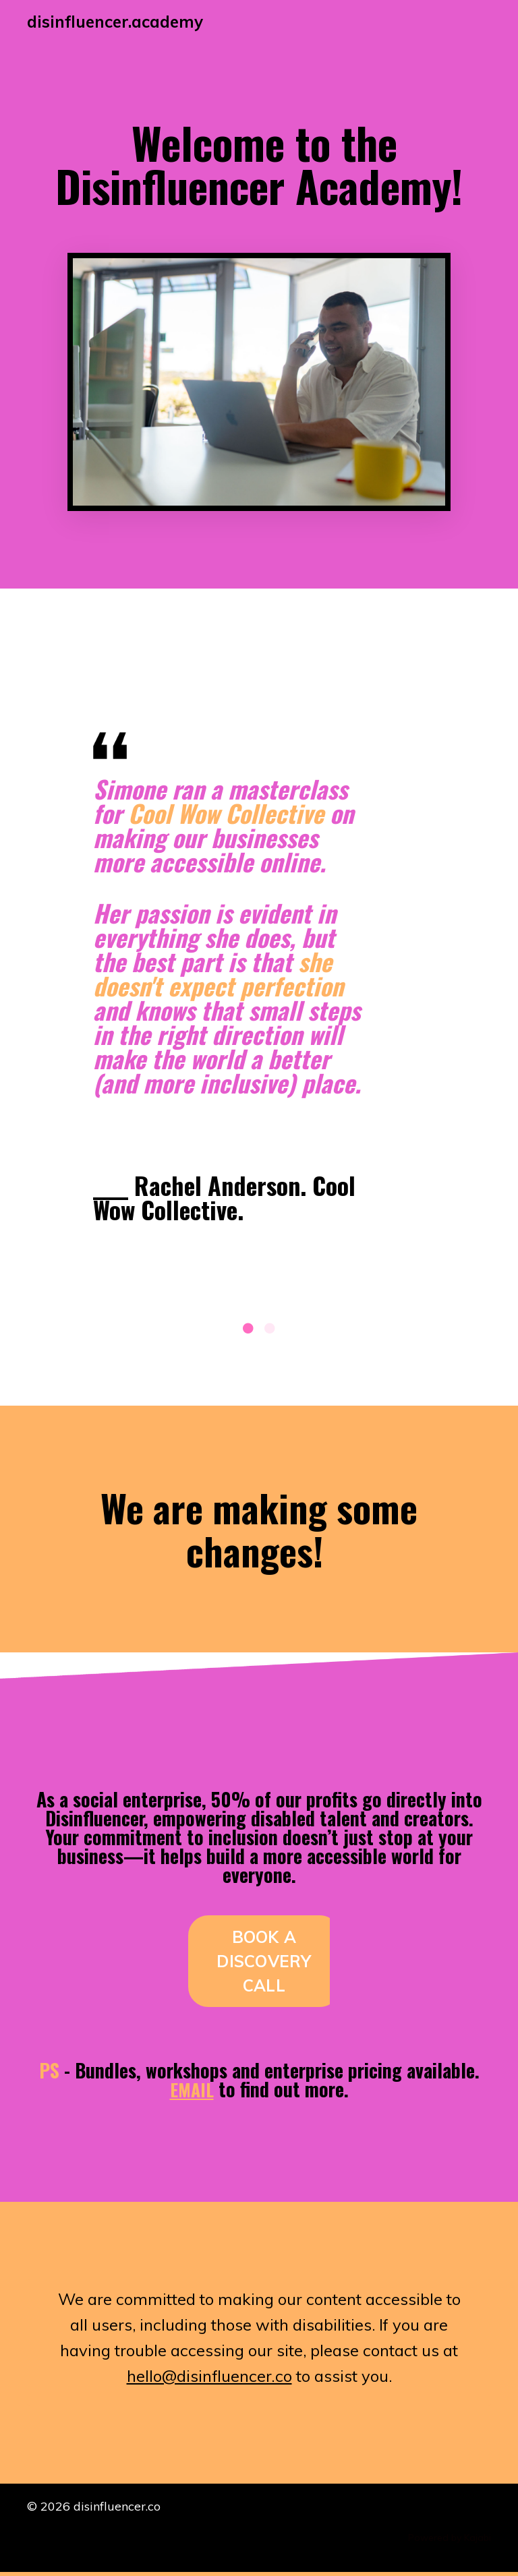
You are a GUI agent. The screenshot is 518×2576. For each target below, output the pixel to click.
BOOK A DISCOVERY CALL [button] (264, 1963)
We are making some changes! (259, 1529)
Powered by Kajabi (449, 2541)
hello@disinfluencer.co (208, 2379)
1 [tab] (248, 1331)
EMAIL (192, 2091)
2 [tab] (270, 1331)
